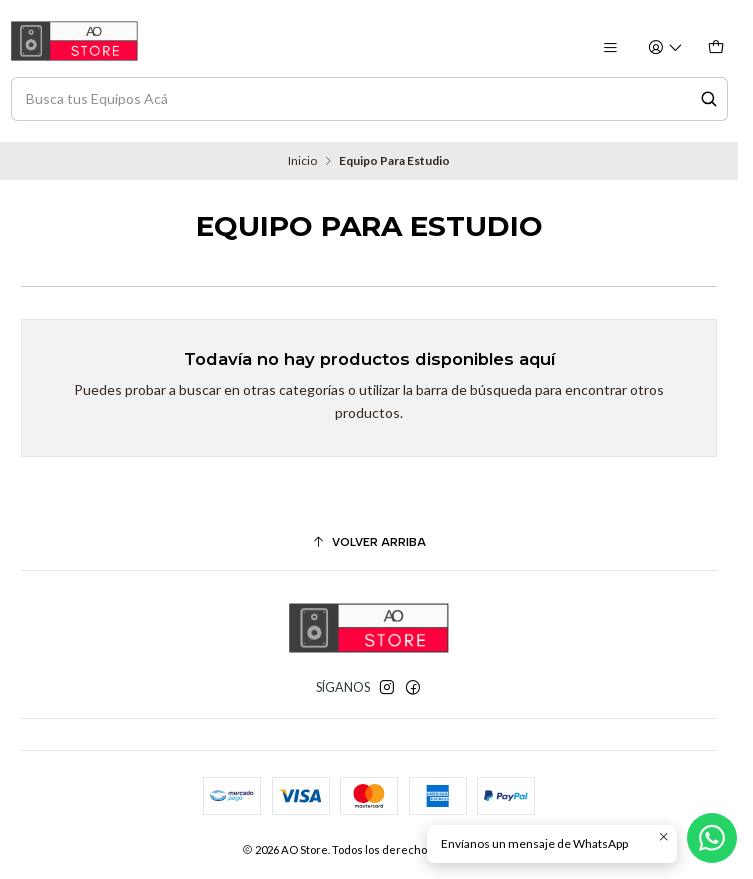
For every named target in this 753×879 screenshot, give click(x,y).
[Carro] (715, 48)
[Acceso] (666, 48)
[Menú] (610, 48)
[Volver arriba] (369, 543)
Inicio (302, 161)
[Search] (709, 99)
